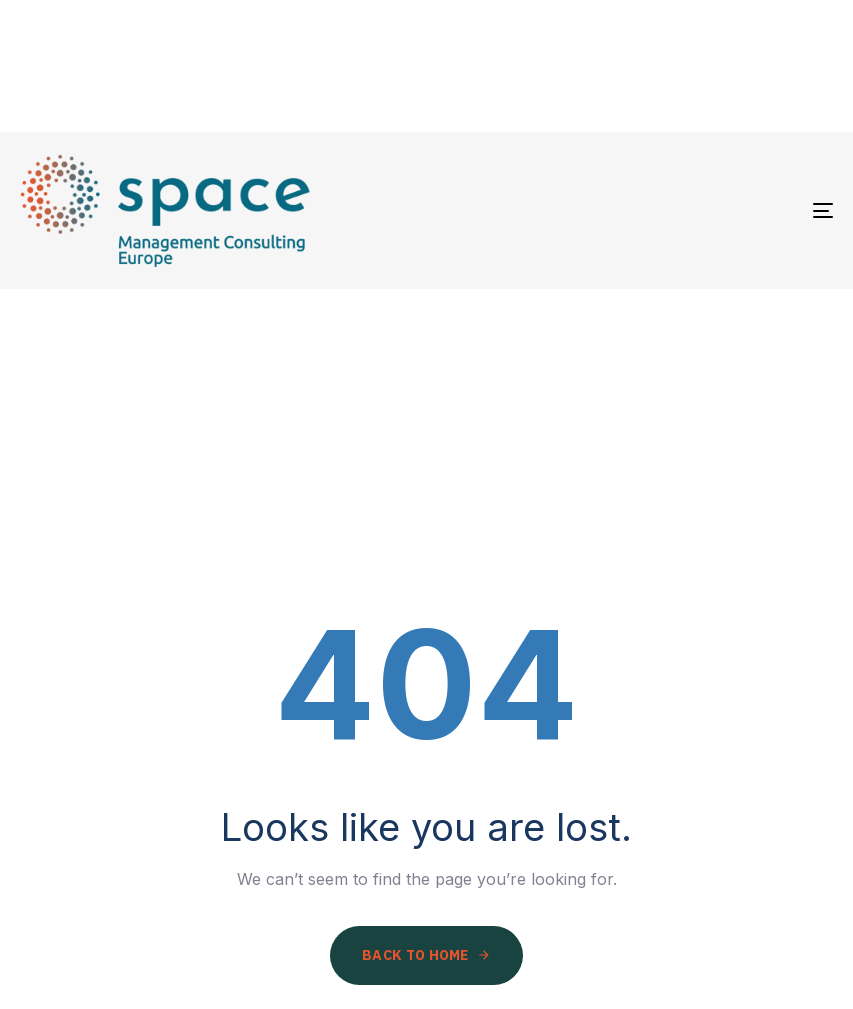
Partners (500, 66)
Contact (770, 66)
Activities (636, 66)
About (379, 66)
